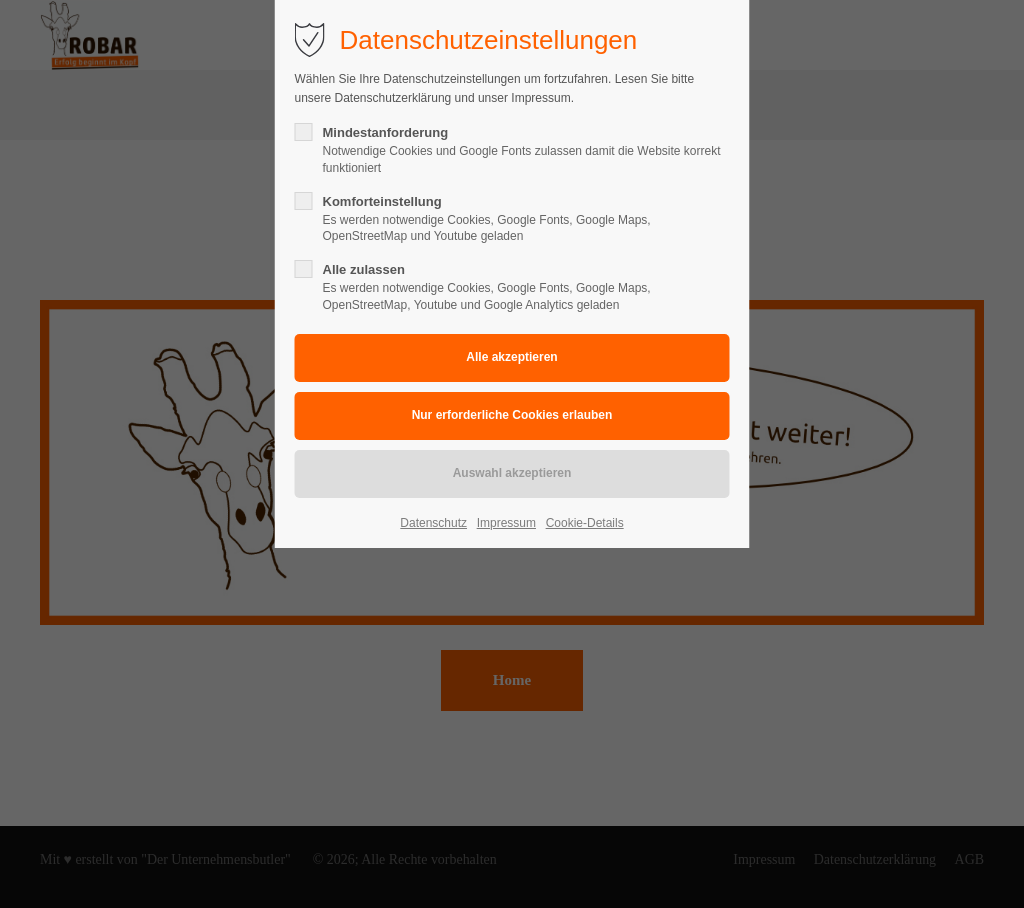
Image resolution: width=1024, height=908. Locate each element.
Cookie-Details (585, 523)
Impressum (506, 523)
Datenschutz (433, 523)
